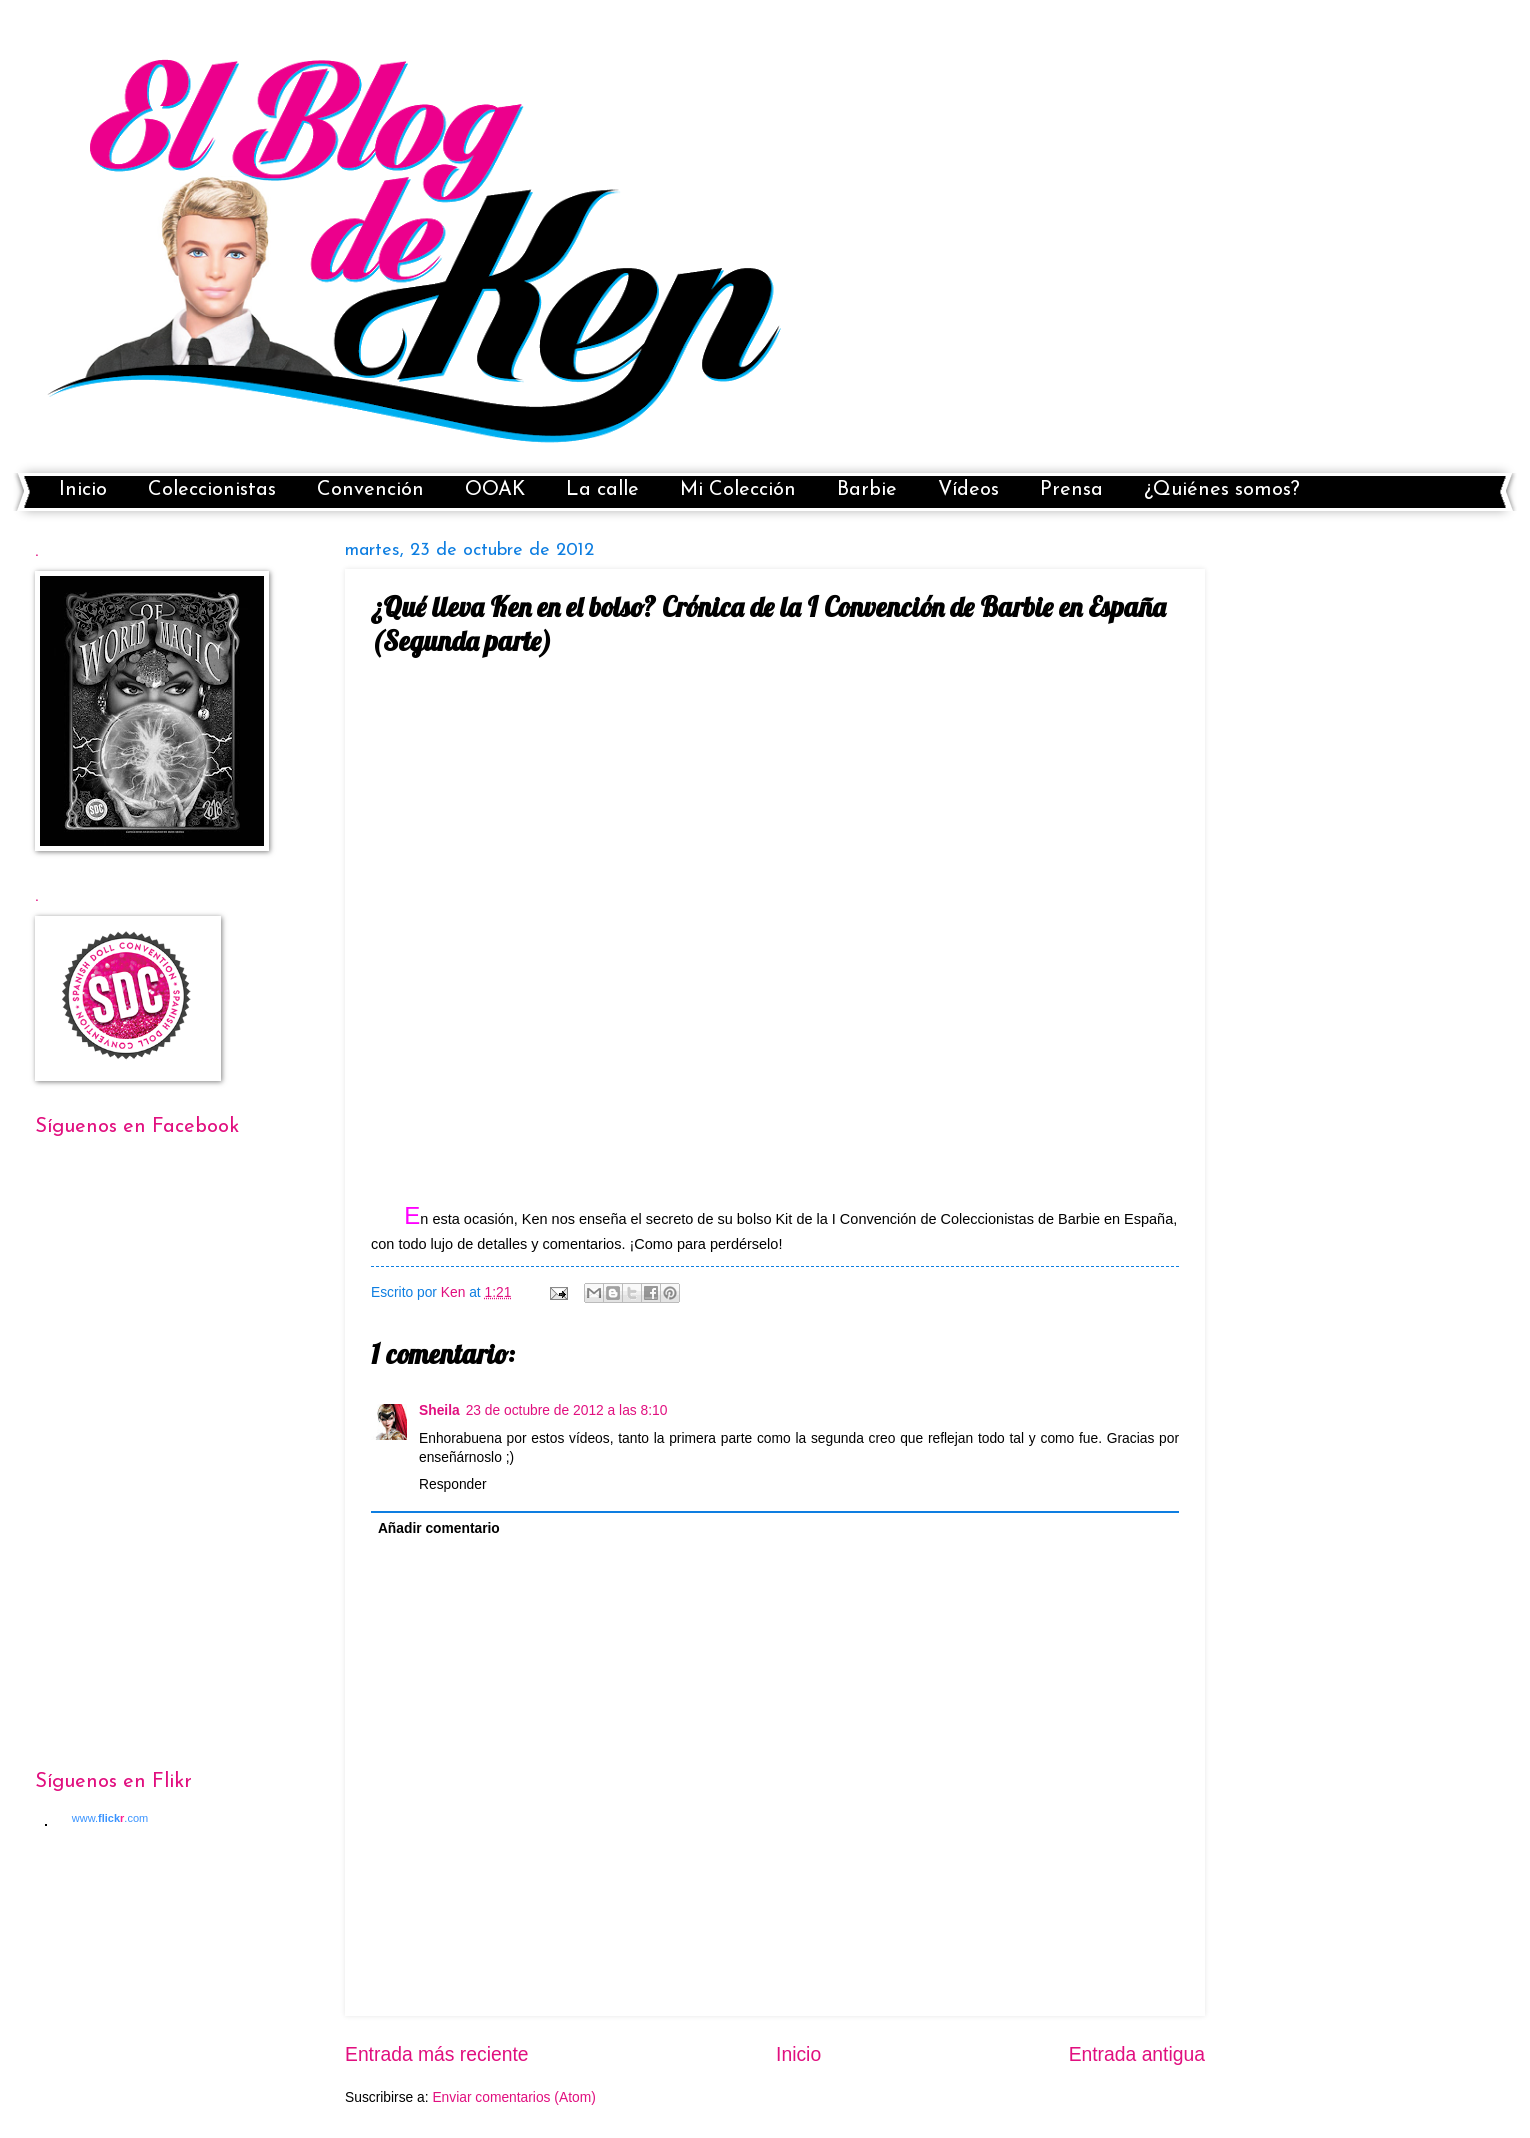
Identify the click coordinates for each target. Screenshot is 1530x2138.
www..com (110, 1818)
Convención (370, 490)
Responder (453, 1484)
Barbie (867, 490)
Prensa (1071, 490)
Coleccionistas (212, 490)
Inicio (83, 490)
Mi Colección (738, 490)
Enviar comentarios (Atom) (513, 2097)
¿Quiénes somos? (1222, 490)
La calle (602, 490)
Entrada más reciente (437, 2054)
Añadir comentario (439, 1528)
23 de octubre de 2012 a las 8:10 (567, 1410)
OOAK (495, 490)
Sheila (439, 1410)
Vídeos (968, 490)
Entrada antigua (1137, 2054)
